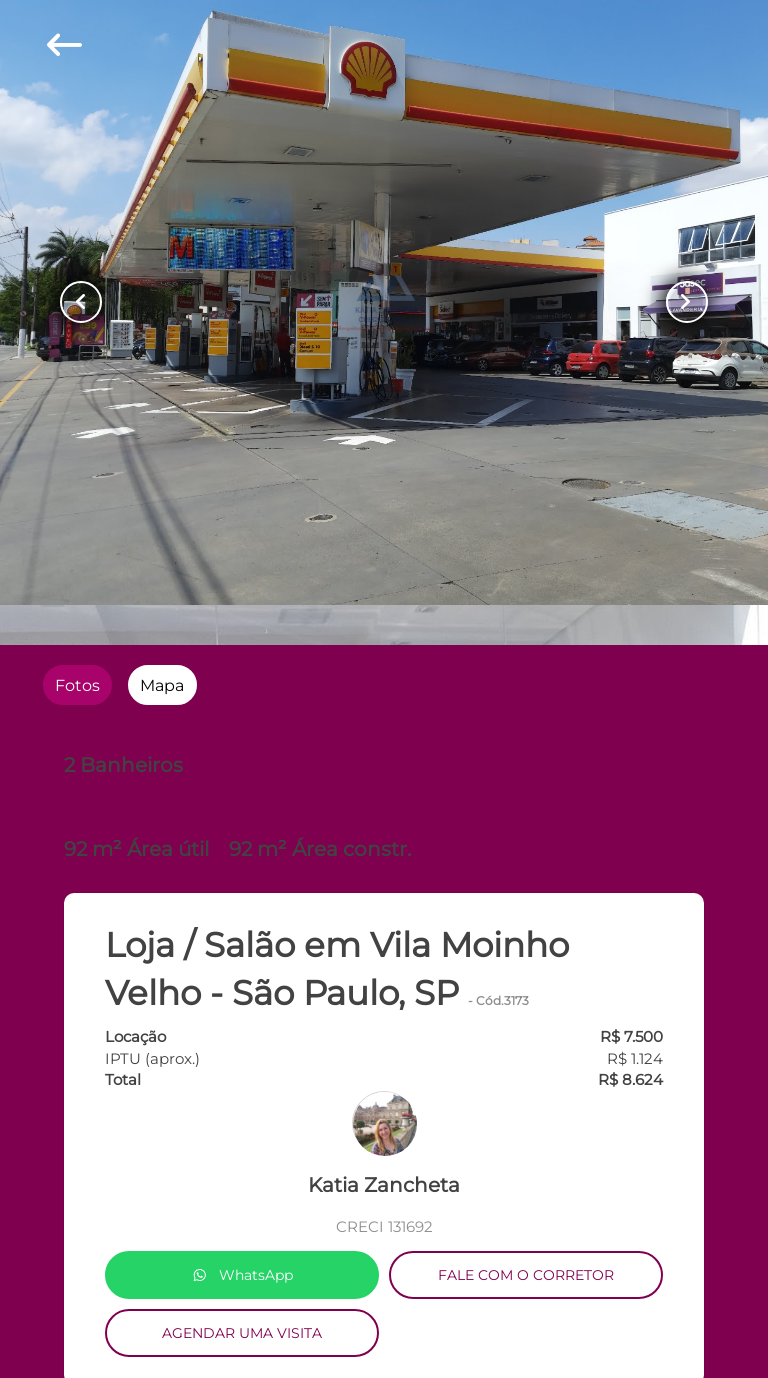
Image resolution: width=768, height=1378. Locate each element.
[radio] (77, 684)
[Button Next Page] (687, 302)
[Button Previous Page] (81, 302)
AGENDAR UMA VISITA (242, 1333)
